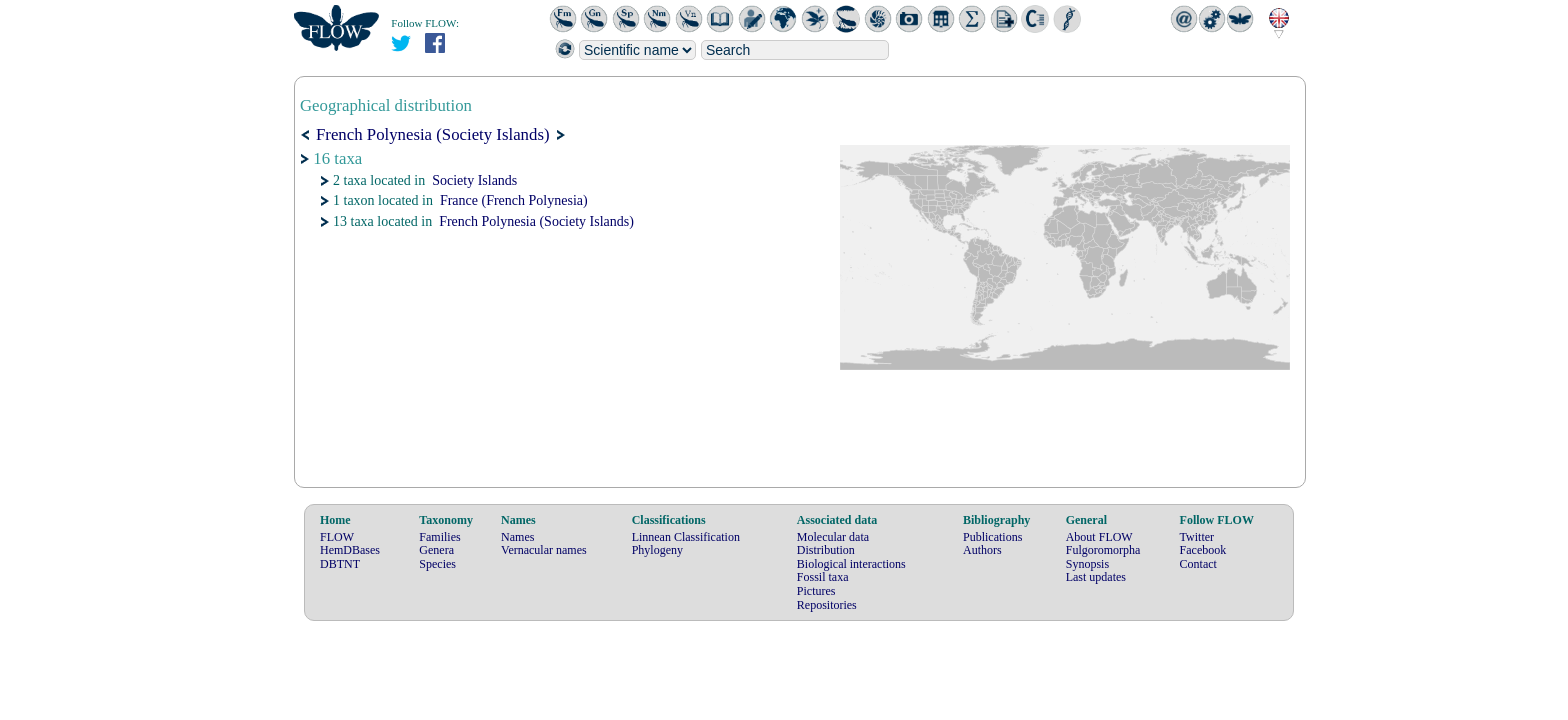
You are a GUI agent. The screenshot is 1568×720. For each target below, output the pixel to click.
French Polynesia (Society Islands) (536, 221)
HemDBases (350, 550)
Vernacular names (544, 550)
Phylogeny (657, 550)
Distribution (826, 550)
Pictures (816, 591)
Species (437, 564)
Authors (982, 550)
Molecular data (833, 537)
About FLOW (1099, 537)
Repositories (827, 605)
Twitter (1197, 537)
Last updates (1096, 577)
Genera (436, 550)
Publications (992, 537)
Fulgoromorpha (1103, 550)
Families (439, 537)
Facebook (1203, 550)
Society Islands (474, 180)
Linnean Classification (686, 537)
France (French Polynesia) (514, 200)
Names (517, 537)
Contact (1198, 564)
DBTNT (340, 564)
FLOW (337, 537)
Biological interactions (851, 564)
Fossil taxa (823, 577)
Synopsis (1087, 564)
